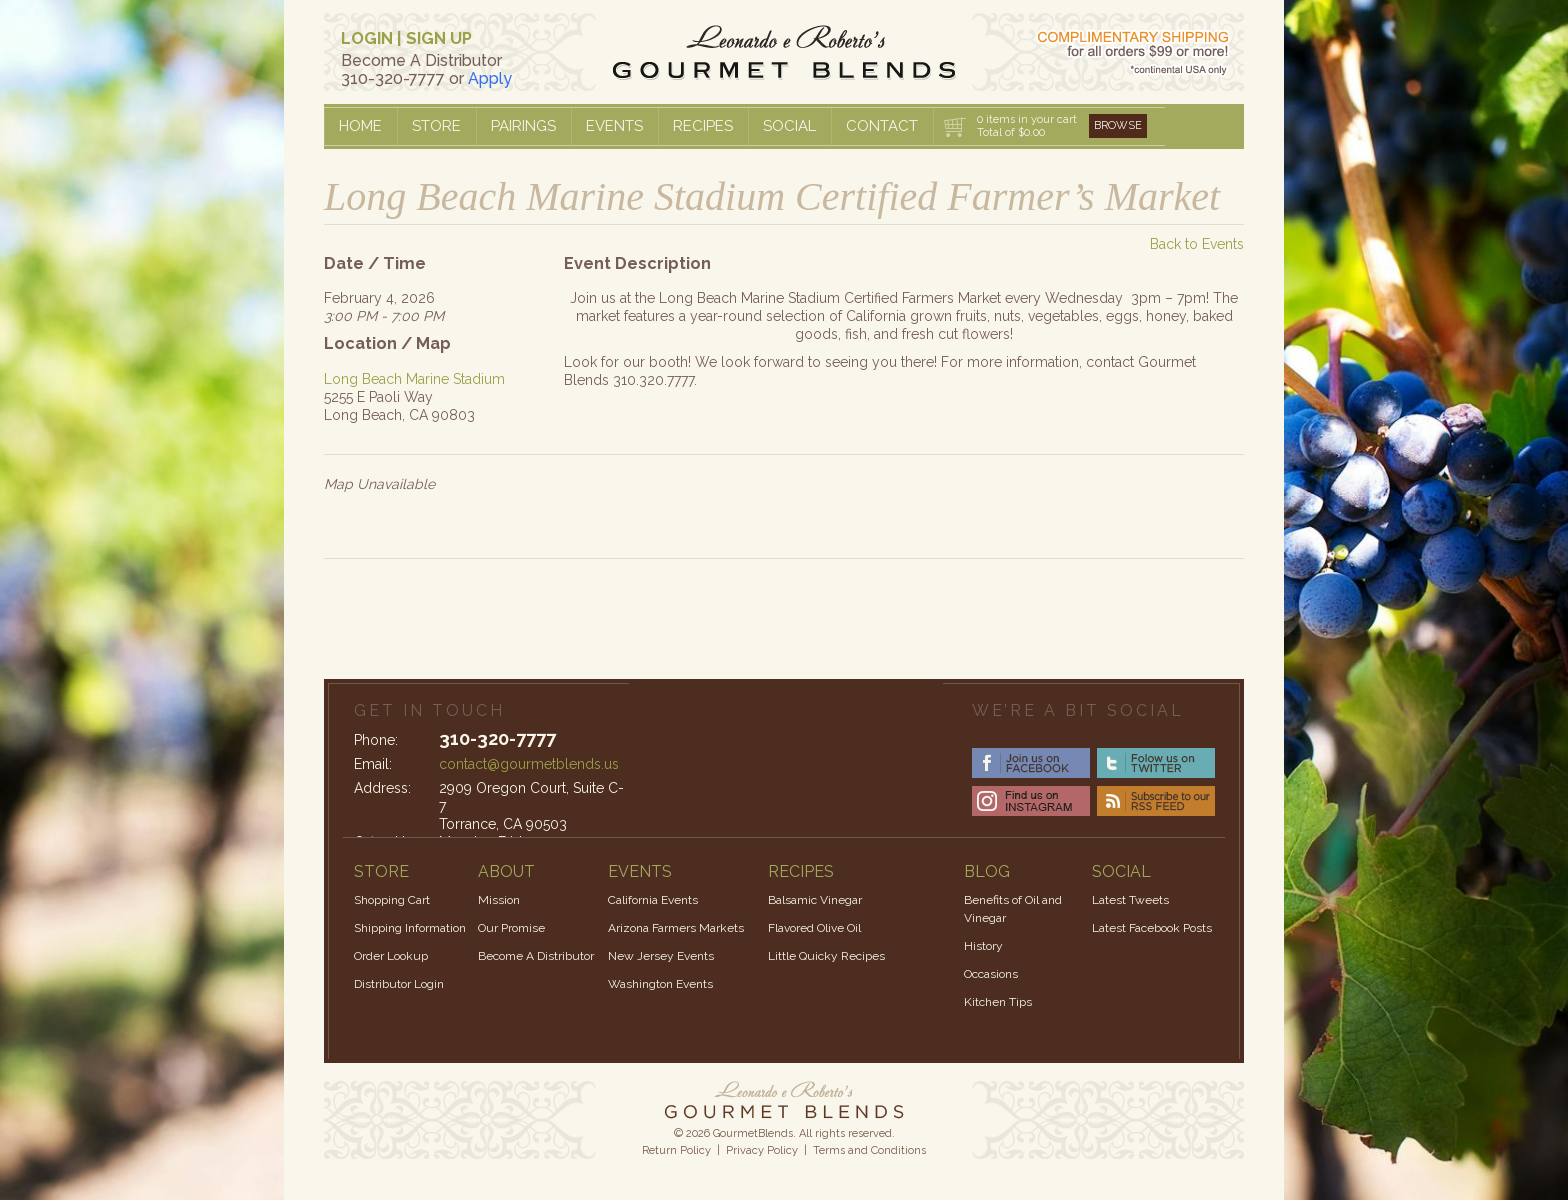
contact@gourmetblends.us (529, 764)
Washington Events (660, 984)
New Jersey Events (661, 956)
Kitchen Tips (998, 1002)
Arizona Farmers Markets (676, 928)
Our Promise (511, 928)
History (983, 946)
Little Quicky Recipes (826, 956)
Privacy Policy (762, 1150)
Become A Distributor (536, 956)
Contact (882, 126)
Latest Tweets (1130, 900)
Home (360, 126)
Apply (490, 78)
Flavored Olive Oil (814, 928)
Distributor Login (399, 984)
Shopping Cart (392, 900)
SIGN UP (439, 38)
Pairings (523, 126)
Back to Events (1197, 244)
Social (789, 126)
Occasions (991, 974)
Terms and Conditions (869, 1150)
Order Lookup (391, 956)
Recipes (703, 126)
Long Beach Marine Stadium (414, 379)
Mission (499, 900)
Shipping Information (410, 928)
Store (436, 126)
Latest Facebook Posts (1152, 928)
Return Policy (676, 1150)
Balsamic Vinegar (815, 900)
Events (614, 126)
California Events (653, 900)
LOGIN (367, 38)
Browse (1118, 125)
